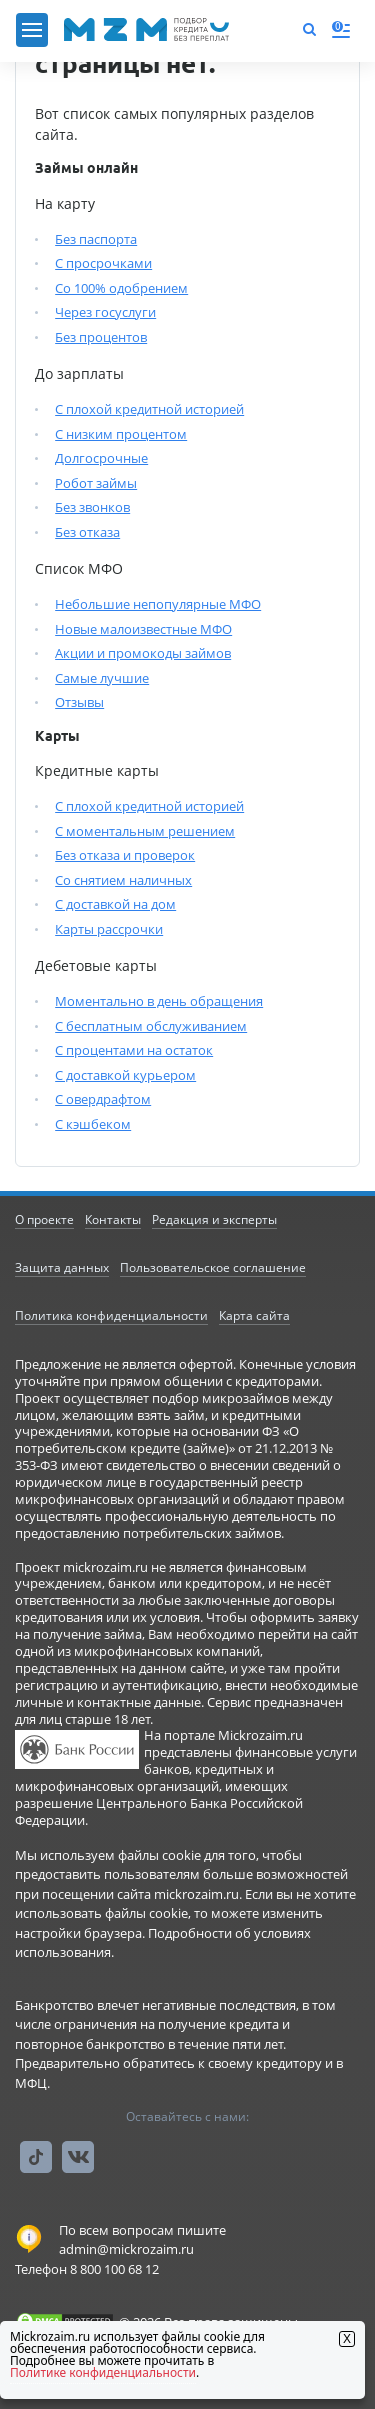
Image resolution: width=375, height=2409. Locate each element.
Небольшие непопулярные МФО (158, 604)
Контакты (113, 1219)
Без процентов (101, 337)
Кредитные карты (97, 770)
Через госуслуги (105, 312)
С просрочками (103, 263)
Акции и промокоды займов (143, 653)
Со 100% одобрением (121, 288)
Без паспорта (96, 239)
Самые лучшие (102, 678)
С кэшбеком (93, 1124)
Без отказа (87, 532)
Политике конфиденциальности (103, 2372)
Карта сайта (254, 1315)
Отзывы (79, 702)
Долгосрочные (101, 458)
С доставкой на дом (115, 904)
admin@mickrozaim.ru (126, 2249)
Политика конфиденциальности (111, 1315)
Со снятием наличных (123, 880)
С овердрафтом (103, 1099)
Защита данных (62, 1267)
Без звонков (92, 507)
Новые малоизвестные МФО (143, 629)
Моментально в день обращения (159, 1001)
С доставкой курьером (125, 1075)
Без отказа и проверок (125, 855)
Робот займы (96, 483)
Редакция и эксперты (214, 1219)
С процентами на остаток (134, 1050)
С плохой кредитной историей (149, 409)
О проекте (44, 1219)
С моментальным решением (145, 831)
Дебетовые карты (96, 965)
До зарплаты (79, 373)
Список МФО (79, 568)
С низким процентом (121, 434)
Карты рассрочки (109, 929)
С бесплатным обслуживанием (151, 1026)
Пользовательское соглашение (213, 1267)
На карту (65, 203)
